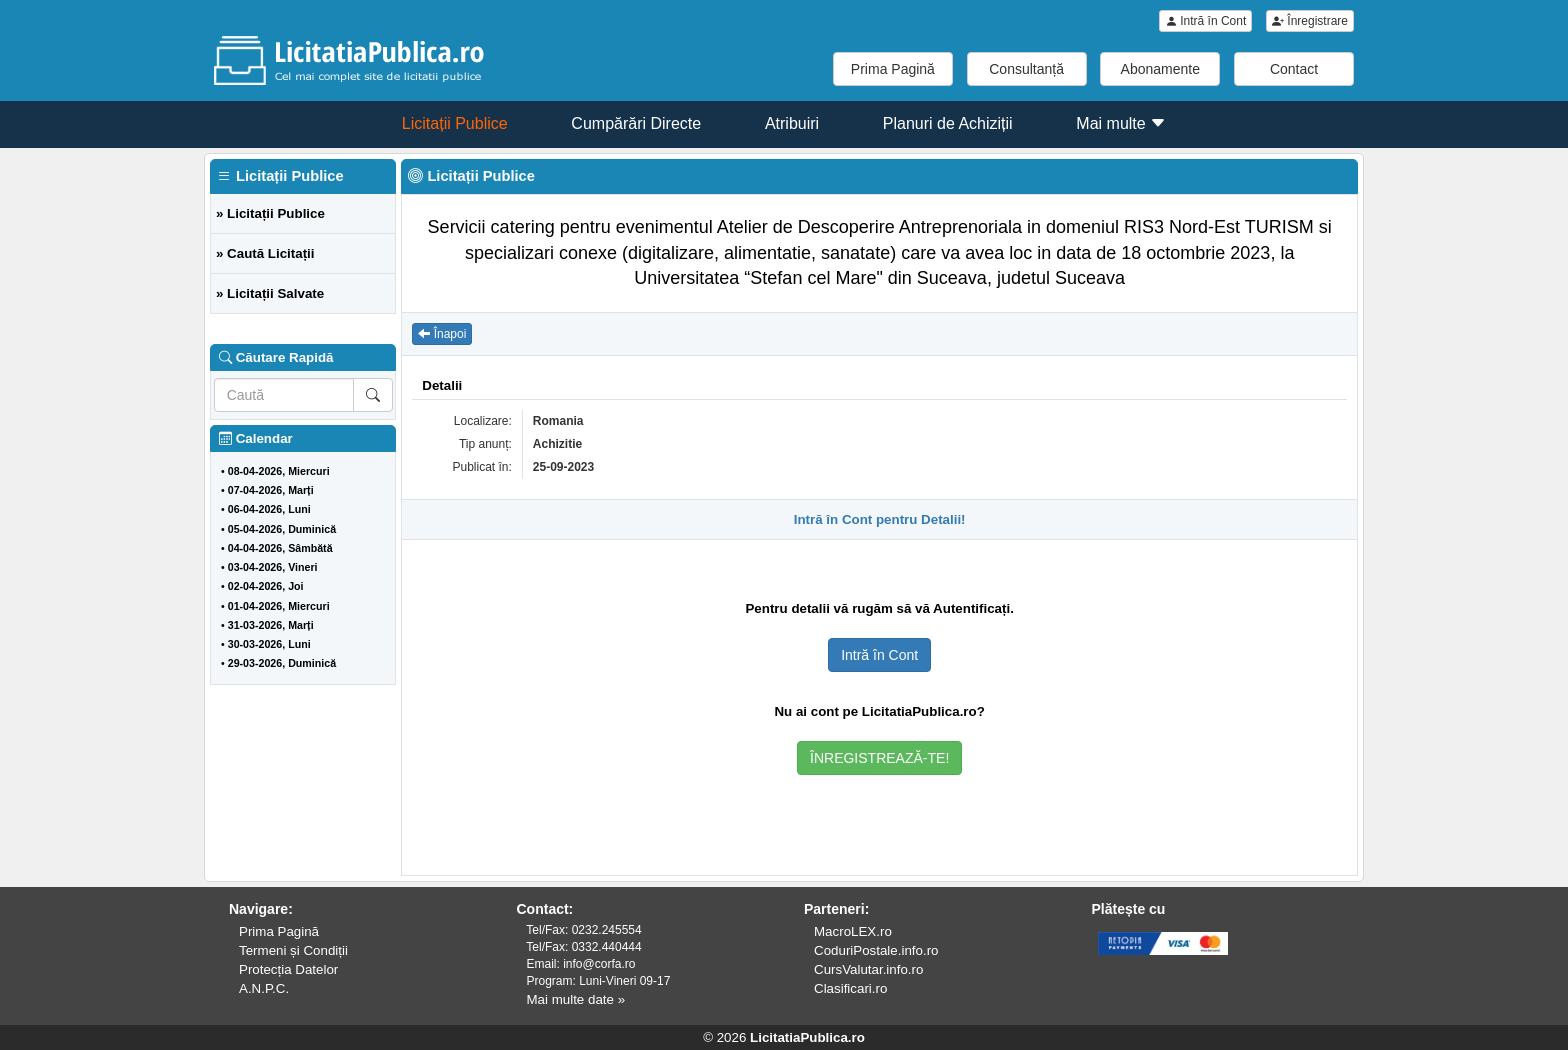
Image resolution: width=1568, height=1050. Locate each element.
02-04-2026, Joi (266, 586)
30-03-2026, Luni (269, 644)
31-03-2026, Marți (271, 625)
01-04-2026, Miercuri (279, 606)
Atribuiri (792, 123)
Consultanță (1026, 69)
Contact (1294, 69)
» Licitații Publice (270, 213)
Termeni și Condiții (293, 950)
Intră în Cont (1205, 21)
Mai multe (1121, 123)
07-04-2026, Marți (271, 490)
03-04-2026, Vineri (273, 567)
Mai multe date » (576, 999)
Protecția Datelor (288, 969)
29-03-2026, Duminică (282, 663)
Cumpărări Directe (636, 123)
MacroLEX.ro (853, 931)
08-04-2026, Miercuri (279, 471)
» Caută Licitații (265, 253)
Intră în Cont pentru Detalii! (880, 519)
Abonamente (1160, 69)
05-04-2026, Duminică (282, 529)
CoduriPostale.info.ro (876, 950)
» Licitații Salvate (270, 293)
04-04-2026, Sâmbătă (280, 548)
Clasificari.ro (850, 988)
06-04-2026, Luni (269, 509)
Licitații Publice (455, 123)
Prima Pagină (893, 69)
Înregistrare (1310, 21)
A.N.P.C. (264, 988)
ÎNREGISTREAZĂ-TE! (879, 758)
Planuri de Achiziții (948, 123)
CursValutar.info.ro (868, 969)
